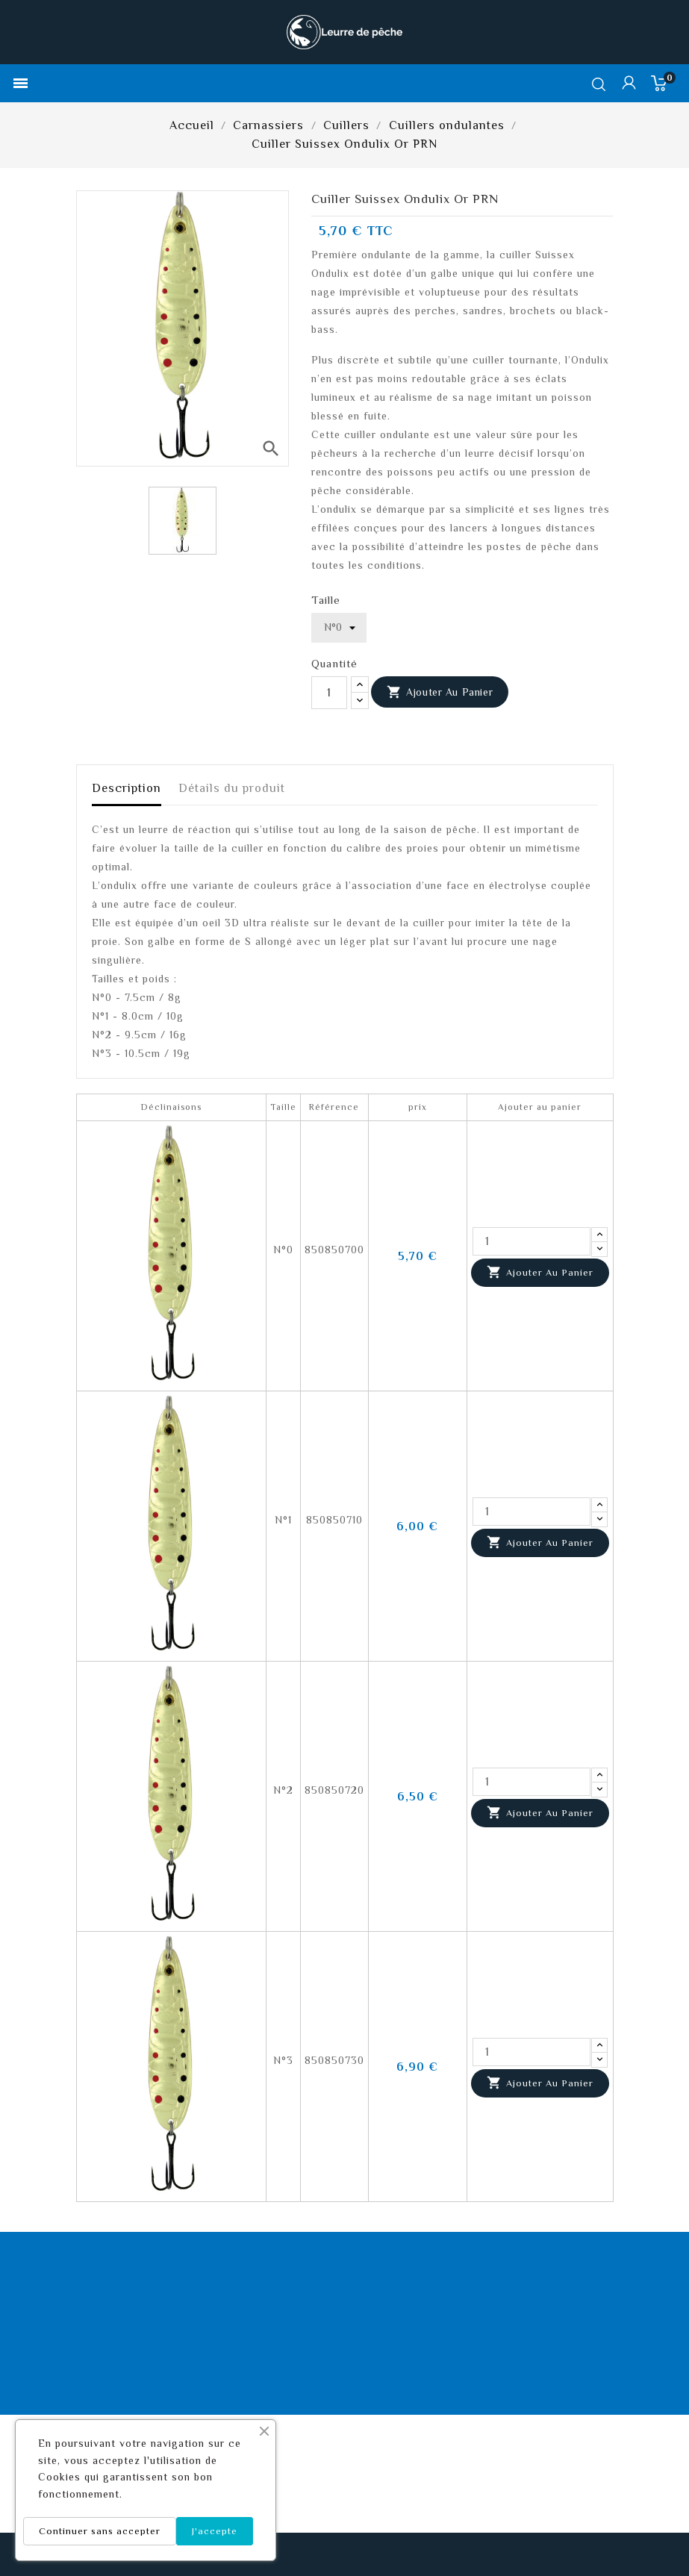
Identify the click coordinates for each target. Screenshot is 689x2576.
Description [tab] (126, 788)
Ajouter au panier (440, 692)
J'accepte (214, 2530)
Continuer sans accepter (99, 2530)
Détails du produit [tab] (231, 788)
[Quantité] (329, 692)
